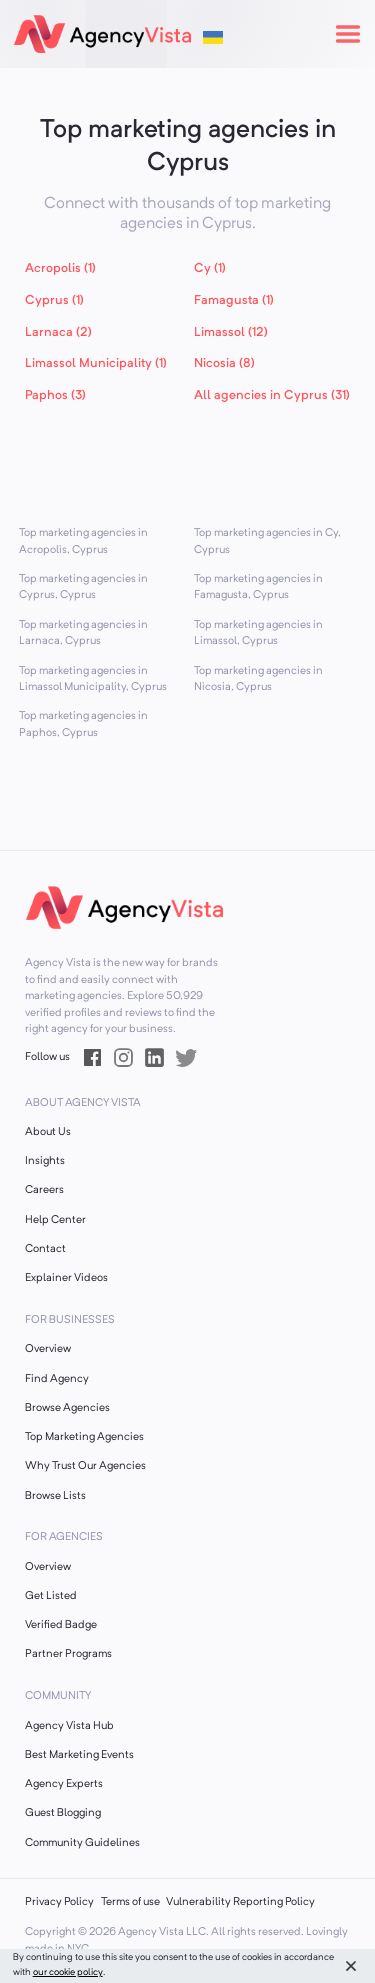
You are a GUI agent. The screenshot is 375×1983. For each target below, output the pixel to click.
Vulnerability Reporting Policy (240, 1902)
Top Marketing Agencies (84, 1437)
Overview (48, 1349)
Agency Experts (64, 1784)
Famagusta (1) (234, 300)
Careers (44, 1190)
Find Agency (57, 1379)
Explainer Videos (66, 1278)
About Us (48, 1132)
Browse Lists (55, 1496)
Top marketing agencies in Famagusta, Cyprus (258, 588)
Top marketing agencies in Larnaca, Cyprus (83, 634)
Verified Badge (61, 1625)
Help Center (55, 1220)
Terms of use (130, 1902)
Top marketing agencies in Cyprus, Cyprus (83, 588)
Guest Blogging (63, 1813)
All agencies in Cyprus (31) (272, 395)
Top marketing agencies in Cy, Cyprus (267, 542)
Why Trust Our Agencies (85, 1466)
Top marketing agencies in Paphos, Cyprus (83, 725)
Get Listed (51, 1596)
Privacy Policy (59, 1902)
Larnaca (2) (58, 332)
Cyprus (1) (54, 300)
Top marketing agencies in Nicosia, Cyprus (258, 680)
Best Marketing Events (79, 1755)
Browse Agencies (67, 1408)
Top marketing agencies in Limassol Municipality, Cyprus (93, 680)
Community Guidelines (82, 1843)
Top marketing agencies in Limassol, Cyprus (258, 634)
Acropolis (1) (60, 268)
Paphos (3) (55, 395)
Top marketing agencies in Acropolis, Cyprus (83, 542)
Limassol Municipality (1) (96, 363)
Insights (45, 1161)
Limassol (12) (231, 332)
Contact (45, 1249)
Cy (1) (210, 268)
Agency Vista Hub (69, 1726)
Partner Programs (68, 1654)
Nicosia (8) (224, 363)
